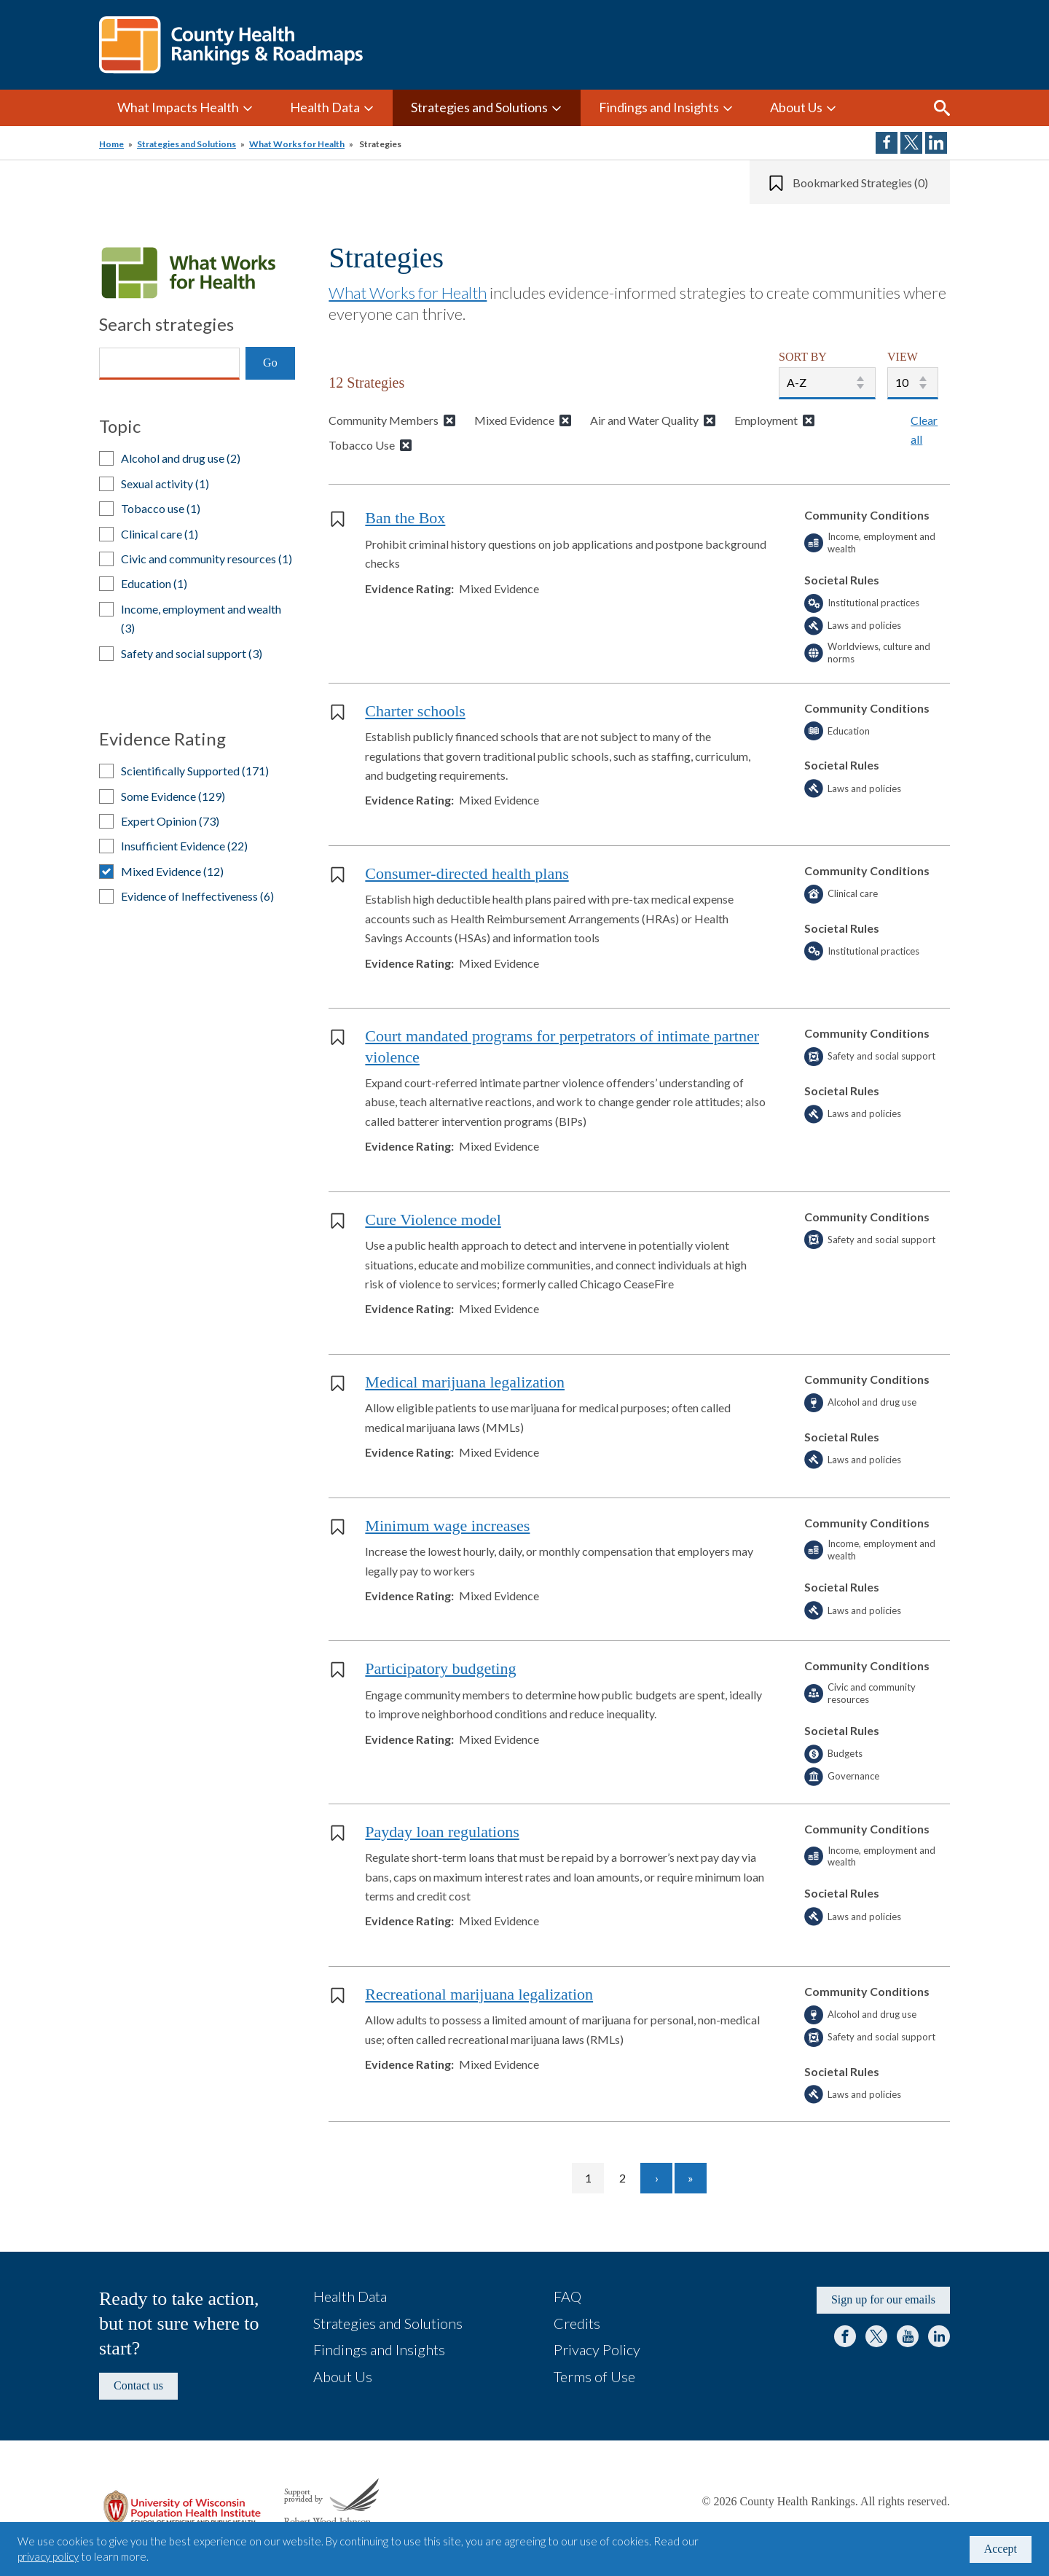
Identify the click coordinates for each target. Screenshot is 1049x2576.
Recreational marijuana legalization (479, 1994)
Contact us (138, 2385)
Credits (577, 2323)
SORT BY (803, 357)
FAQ (567, 2296)
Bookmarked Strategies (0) (860, 182)
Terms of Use (594, 2376)
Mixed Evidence (514, 420)
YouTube (908, 2336)
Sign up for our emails (883, 2299)
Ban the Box (405, 518)
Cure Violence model (432, 1219)
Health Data (325, 107)
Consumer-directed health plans (466, 873)
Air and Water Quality (644, 420)
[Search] (169, 364)
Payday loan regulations (442, 1832)
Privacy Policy (597, 2349)
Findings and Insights (659, 107)
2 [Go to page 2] (629, 2178)
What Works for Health (297, 143)
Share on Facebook (886, 143)
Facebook (845, 2336)
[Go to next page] (656, 2178)
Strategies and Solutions (479, 107)
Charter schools (415, 711)
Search (942, 108)
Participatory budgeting (440, 1668)
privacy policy (48, 2556)
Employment (766, 420)
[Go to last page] (691, 2178)
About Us (796, 107)
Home (111, 143)
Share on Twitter (911, 143)
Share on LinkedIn (936, 143)
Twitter (876, 2336)
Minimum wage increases (447, 1525)
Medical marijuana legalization (465, 1382)
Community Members (384, 420)
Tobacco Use (362, 445)
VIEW (902, 357)
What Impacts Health (178, 107)
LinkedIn (939, 2336)
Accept (1000, 2548)
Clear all (924, 429)
